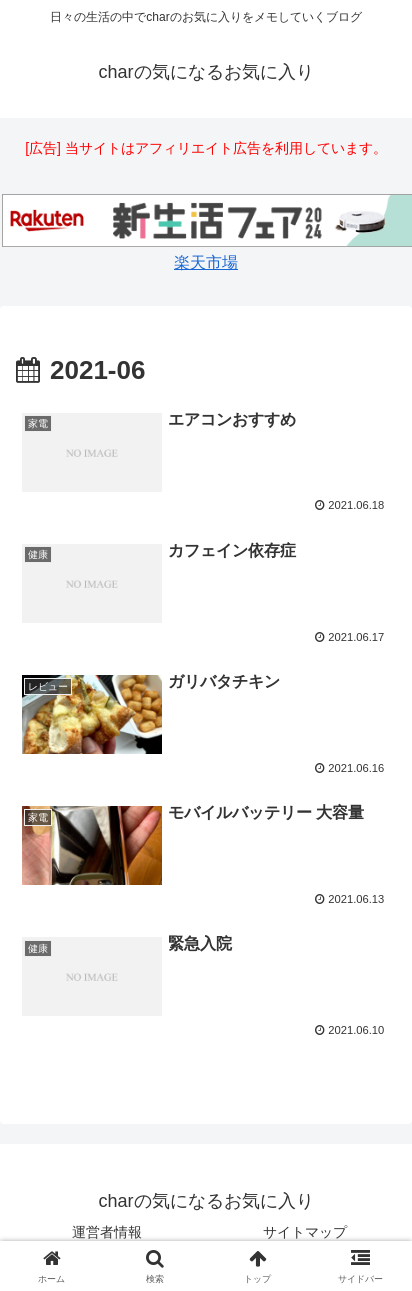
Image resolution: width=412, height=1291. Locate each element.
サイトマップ (305, 1232)
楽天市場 (206, 262)
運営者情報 (107, 1232)
